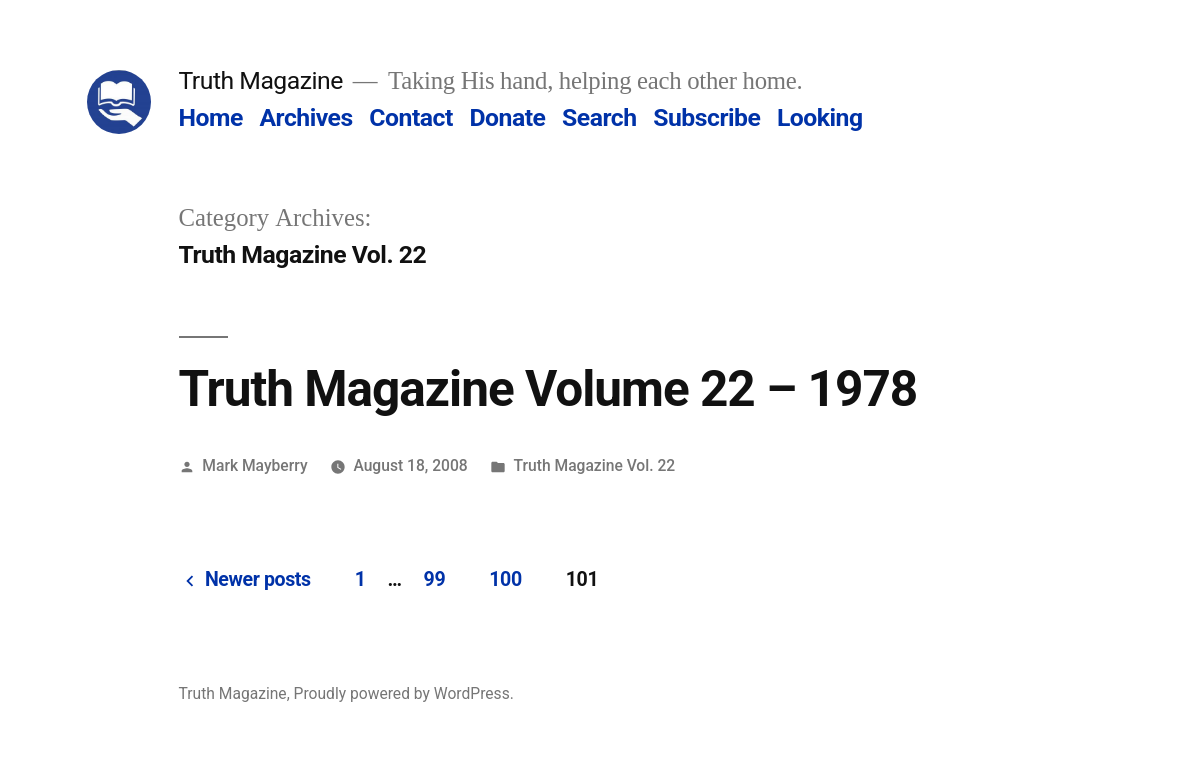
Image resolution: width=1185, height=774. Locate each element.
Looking (820, 117)
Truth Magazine (261, 80)
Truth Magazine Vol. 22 (595, 465)
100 (505, 579)
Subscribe (706, 117)
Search (599, 117)
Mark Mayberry (254, 465)
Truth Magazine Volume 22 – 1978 (548, 389)
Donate (507, 117)
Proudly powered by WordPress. (404, 693)
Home (211, 117)
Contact (410, 117)
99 (435, 579)
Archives (305, 117)
